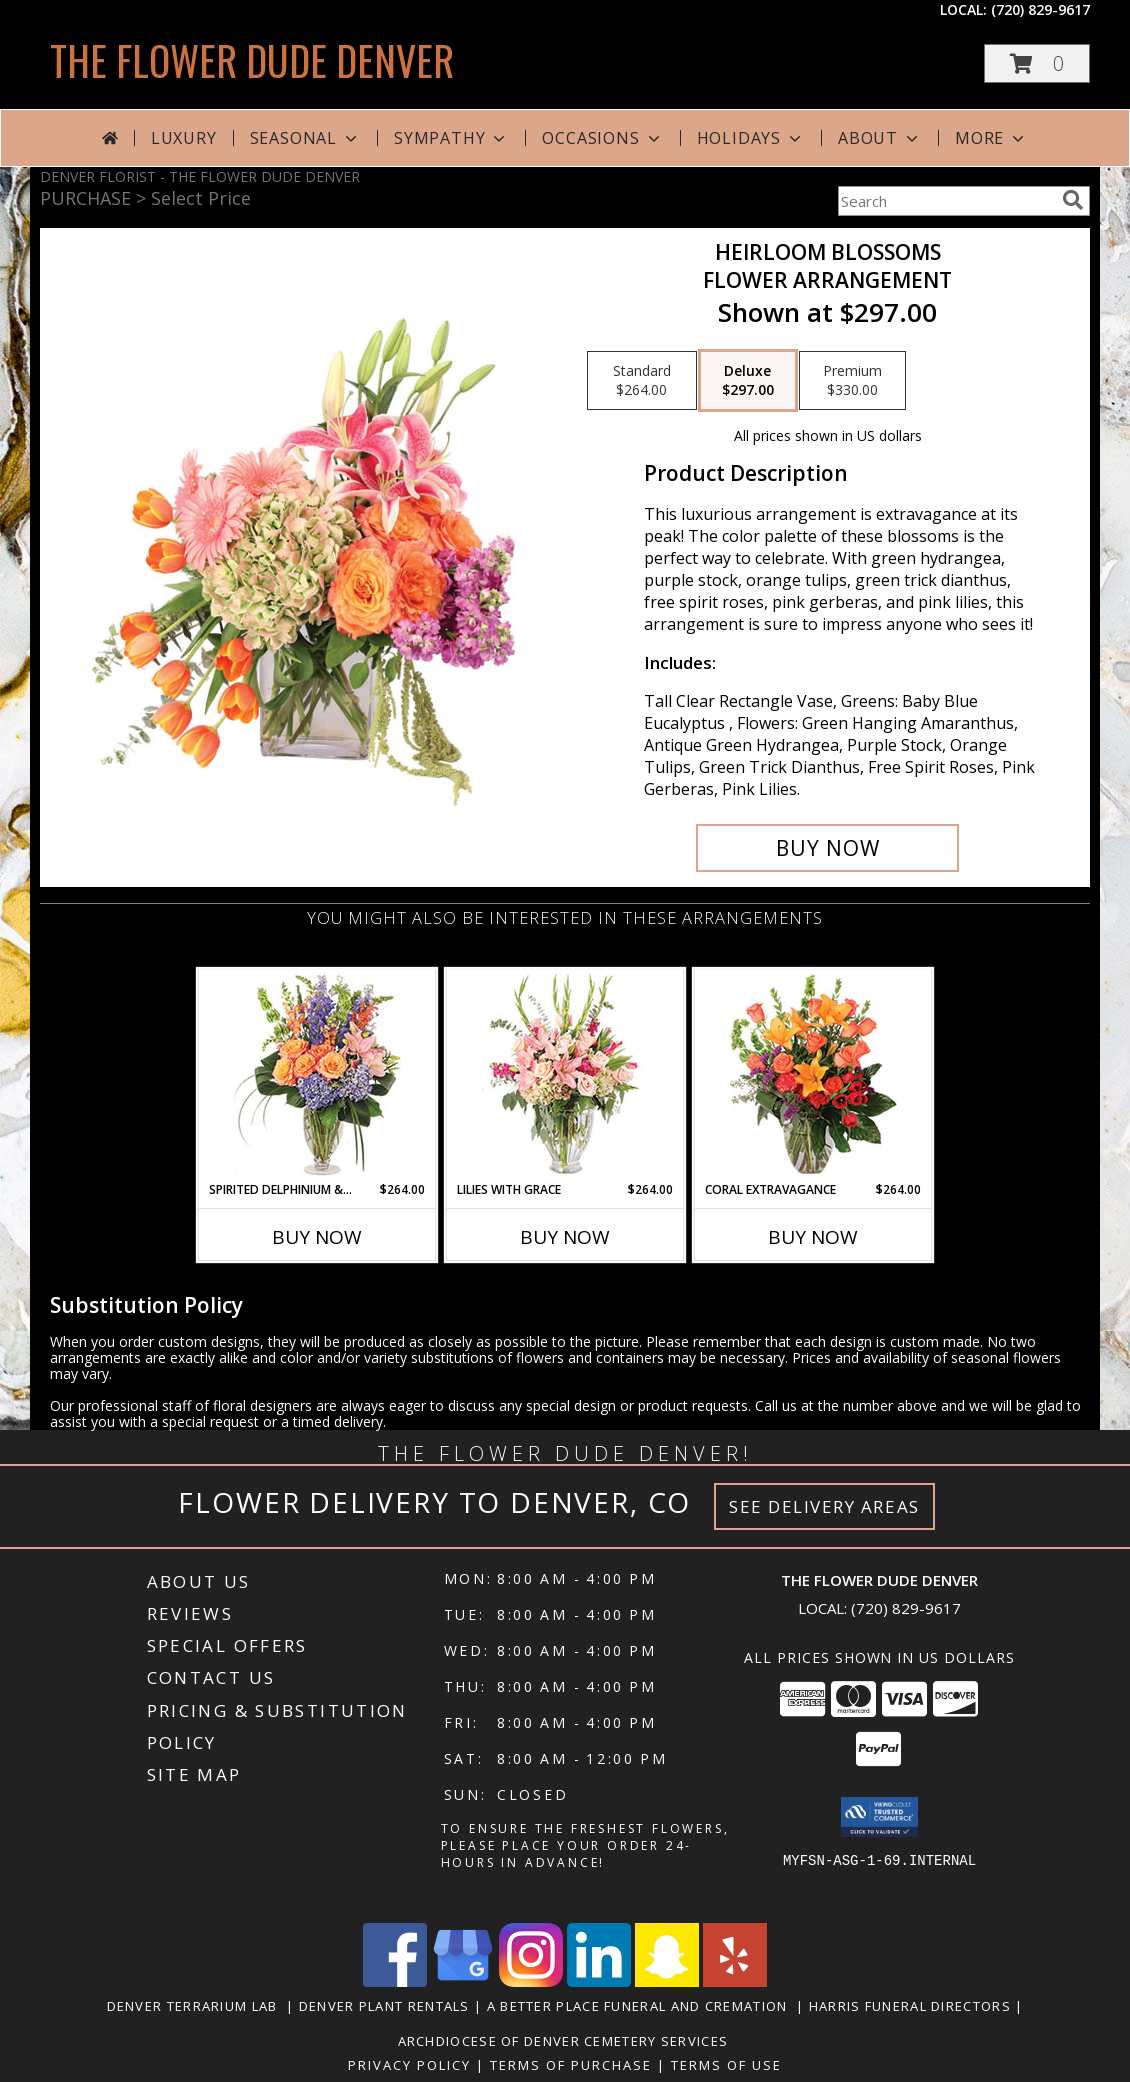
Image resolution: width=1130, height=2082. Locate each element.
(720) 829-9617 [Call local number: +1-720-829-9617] (1040, 9)
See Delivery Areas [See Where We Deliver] (824, 1506)
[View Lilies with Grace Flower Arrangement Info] (565, 1075)
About (880, 138)
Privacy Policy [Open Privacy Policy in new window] (409, 2065)
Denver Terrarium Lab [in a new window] (197, 2006)
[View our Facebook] (395, 1981)
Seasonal (305, 138)
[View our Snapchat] (667, 1981)
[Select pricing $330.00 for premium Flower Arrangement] (852, 381)
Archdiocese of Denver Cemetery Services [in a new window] (565, 2041)
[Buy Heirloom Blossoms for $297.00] (827, 848)
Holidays (751, 138)
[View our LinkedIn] (599, 1981)
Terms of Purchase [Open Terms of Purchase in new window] (571, 2065)
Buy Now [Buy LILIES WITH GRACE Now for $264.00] (565, 1237)
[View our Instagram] (531, 1981)
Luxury (184, 138)
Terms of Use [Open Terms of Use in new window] (726, 2065)
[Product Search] (946, 201)
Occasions (602, 138)
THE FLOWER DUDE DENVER (252, 60)
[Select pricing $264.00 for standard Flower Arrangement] (642, 381)
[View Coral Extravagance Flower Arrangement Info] (813, 1075)
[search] (1073, 200)
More (991, 138)
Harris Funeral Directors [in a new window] (912, 2006)
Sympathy (451, 138)
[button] (1037, 63)
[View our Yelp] (735, 1981)
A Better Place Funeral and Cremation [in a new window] (641, 2006)
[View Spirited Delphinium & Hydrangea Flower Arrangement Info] (317, 1075)
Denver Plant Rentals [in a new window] (386, 2006)
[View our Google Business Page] (463, 1981)
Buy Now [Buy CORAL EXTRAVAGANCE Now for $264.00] (813, 1237)
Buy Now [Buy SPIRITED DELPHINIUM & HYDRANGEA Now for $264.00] (317, 1237)
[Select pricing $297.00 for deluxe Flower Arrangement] (748, 381)
